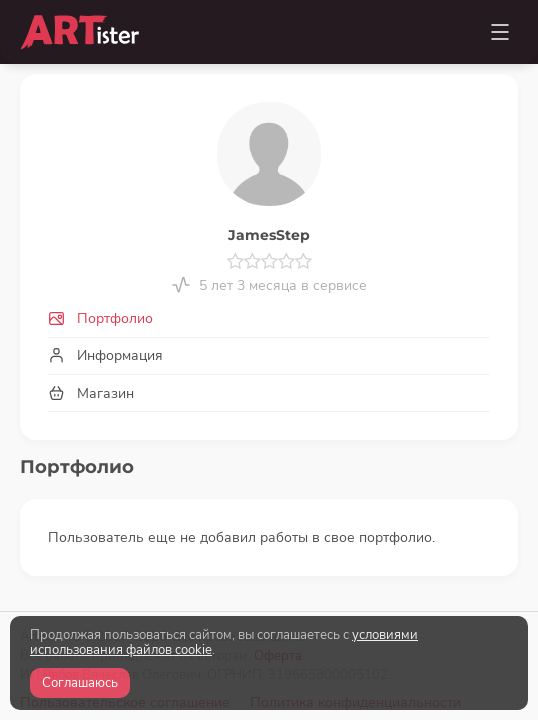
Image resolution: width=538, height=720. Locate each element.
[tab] (269, 319)
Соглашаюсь (80, 683)
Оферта (278, 592)
